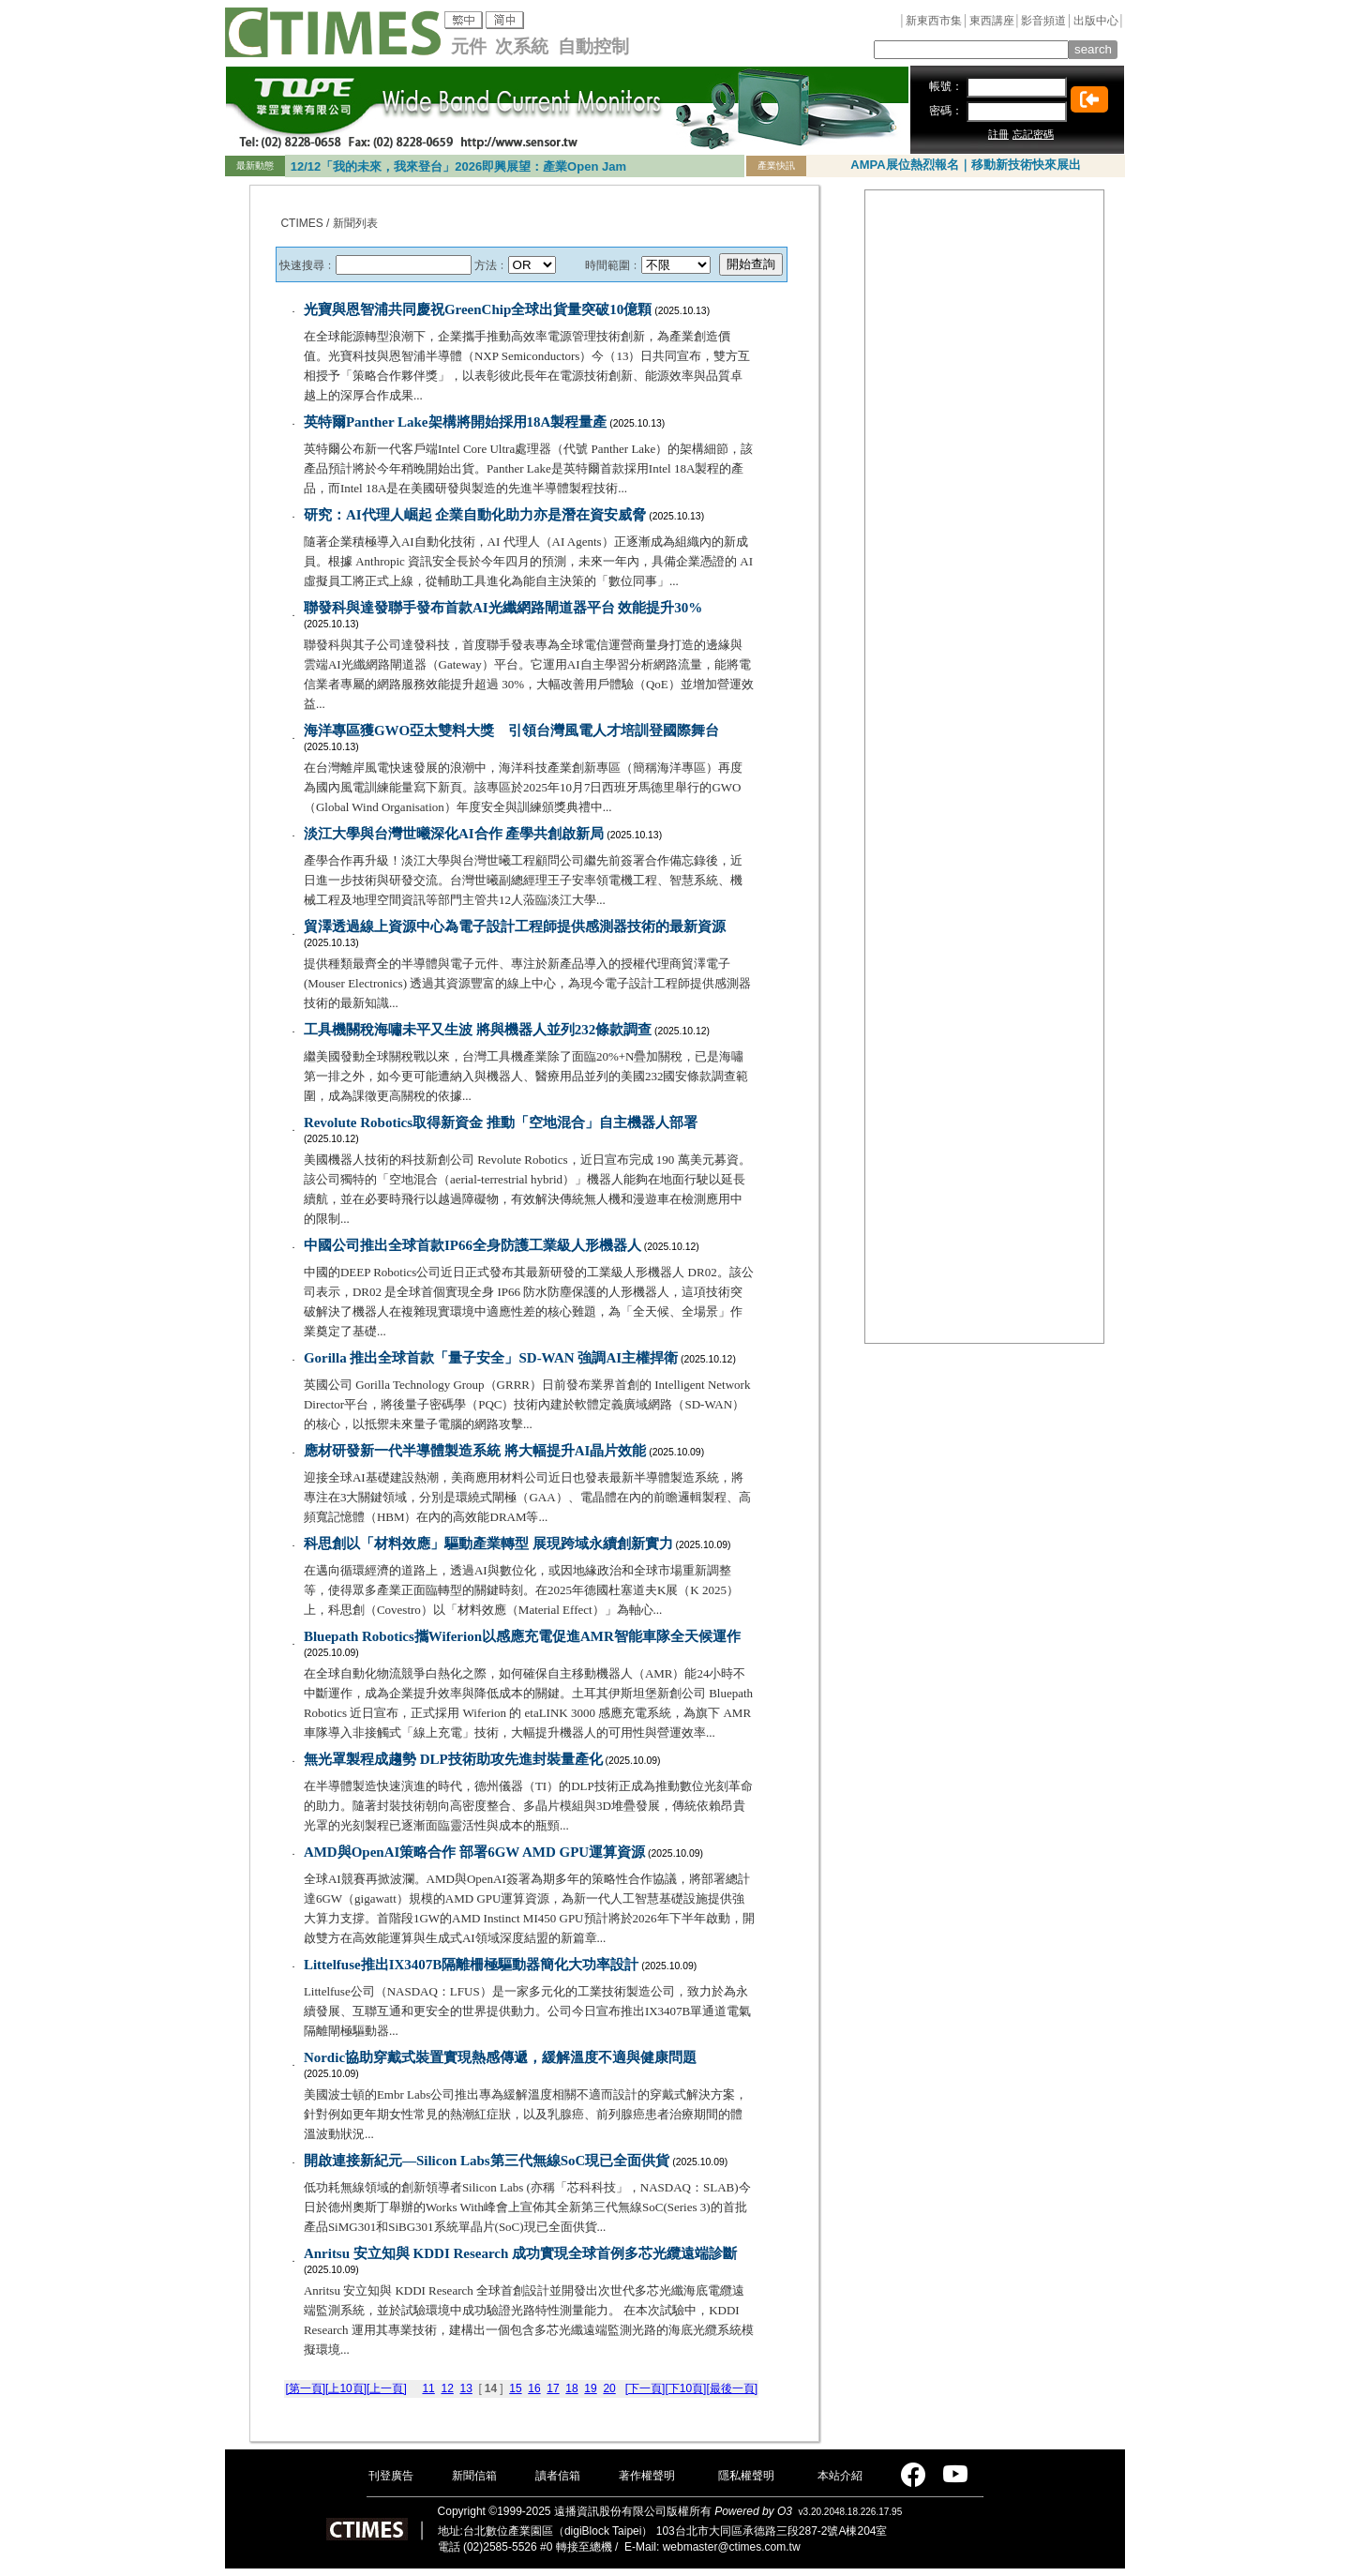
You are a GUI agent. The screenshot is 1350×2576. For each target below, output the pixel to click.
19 (590, 2388)
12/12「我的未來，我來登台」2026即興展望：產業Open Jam (458, 166)
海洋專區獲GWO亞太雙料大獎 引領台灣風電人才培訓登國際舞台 (511, 730)
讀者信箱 (557, 2475)
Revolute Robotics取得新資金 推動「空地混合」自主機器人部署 (501, 1122)
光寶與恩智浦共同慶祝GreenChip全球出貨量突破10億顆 (478, 309)
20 (609, 2388)
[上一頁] (387, 2388)
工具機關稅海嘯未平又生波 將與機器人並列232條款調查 (478, 1029)
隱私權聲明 (746, 2475)
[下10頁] (685, 2388)
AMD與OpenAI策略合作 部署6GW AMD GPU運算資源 (474, 1852)
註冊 (998, 134)
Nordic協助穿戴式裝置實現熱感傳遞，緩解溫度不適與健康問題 (500, 2057)
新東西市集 (934, 20)
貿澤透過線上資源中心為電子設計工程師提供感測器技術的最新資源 (515, 926)
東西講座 (991, 20)
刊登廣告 (390, 2475)
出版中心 (1095, 20)
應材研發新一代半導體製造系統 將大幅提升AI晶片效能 (475, 1450)
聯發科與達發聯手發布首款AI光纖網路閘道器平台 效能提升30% (503, 607)
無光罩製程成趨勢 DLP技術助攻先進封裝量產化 (453, 1759)
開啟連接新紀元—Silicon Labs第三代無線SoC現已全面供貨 (486, 2160)
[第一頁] (305, 2388)
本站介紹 (840, 2475)
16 (534, 2388)
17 (553, 2388)
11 (428, 2388)
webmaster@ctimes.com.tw (732, 2546)
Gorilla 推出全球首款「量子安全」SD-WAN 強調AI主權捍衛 (491, 1357)
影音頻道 (1043, 20)
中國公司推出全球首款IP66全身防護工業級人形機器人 (472, 1245)
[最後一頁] (732, 2388)
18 (571, 2388)
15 (515, 2388)
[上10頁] (346, 2388)
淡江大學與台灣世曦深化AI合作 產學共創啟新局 (454, 833)
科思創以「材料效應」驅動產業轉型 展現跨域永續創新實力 (488, 1543)
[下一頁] (645, 2388)
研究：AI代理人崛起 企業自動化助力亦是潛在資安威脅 (475, 514)
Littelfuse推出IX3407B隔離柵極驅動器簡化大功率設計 (471, 1964)
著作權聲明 (647, 2475)
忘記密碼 (1033, 134)
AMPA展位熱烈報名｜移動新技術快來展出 (965, 165)
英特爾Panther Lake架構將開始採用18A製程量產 (455, 421)
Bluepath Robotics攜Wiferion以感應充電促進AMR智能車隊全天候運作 (522, 1636)
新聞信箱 (474, 2475)
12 (447, 2388)
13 (465, 2388)
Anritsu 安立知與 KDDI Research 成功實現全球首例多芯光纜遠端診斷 (520, 2253)
